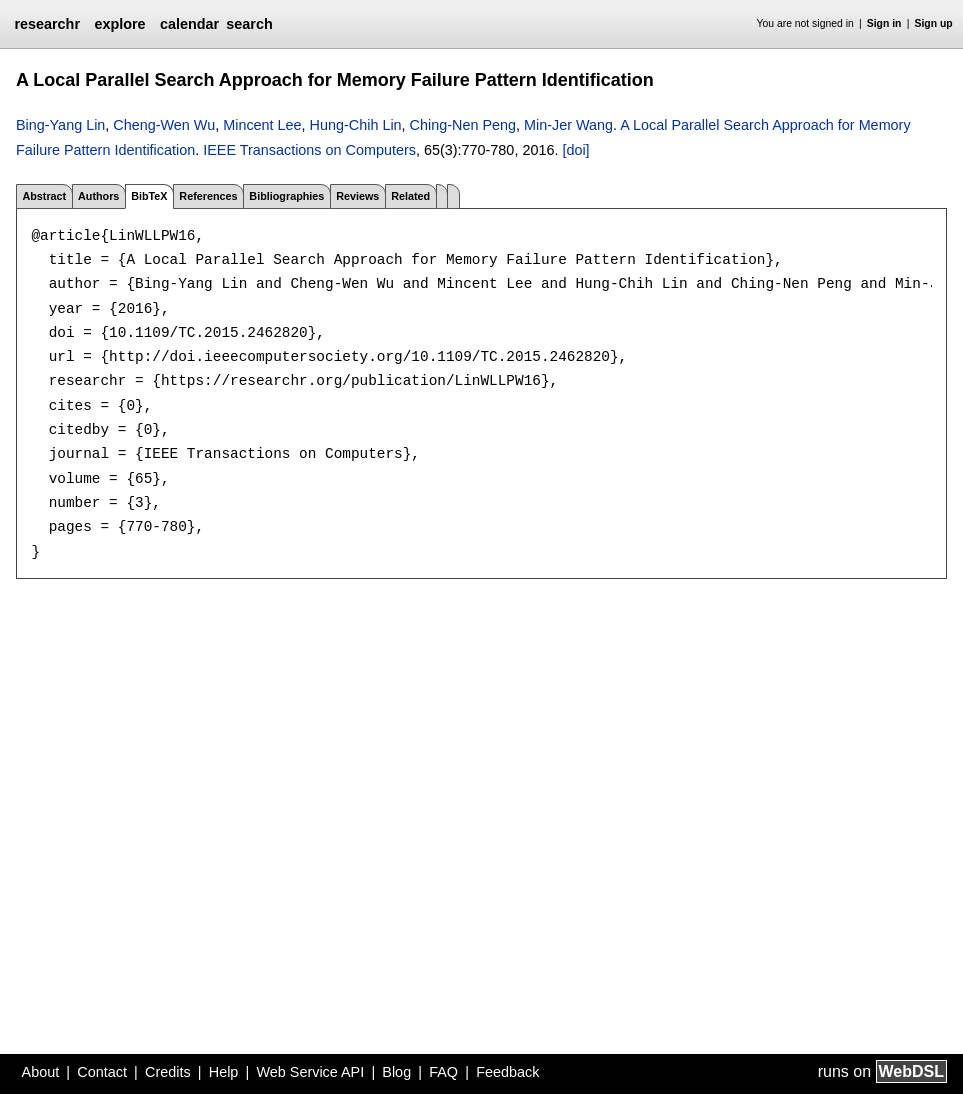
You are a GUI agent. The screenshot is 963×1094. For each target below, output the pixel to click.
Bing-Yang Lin (60, 125)
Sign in (884, 23)
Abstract (44, 196)
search (249, 24)
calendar (189, 24)
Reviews (357, 196)
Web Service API (310, 1072)
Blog (396, 1072)
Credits (168, 1072)
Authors (98, 196)
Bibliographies (286, 196)
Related (410, 196)
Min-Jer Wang (568, 125)
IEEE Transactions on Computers (309, 150)
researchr (47, 24)
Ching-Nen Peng (463, 125)
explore (119, 24)
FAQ (443, 1072)
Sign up (934, 23)
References (208, 196)
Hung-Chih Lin (356, 125)
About (41, 1072)
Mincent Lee (262, 125)
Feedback (507, 1072)
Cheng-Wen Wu (164, 125)
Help (224, 1072)
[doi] (575, 150)
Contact (102, 1072)
